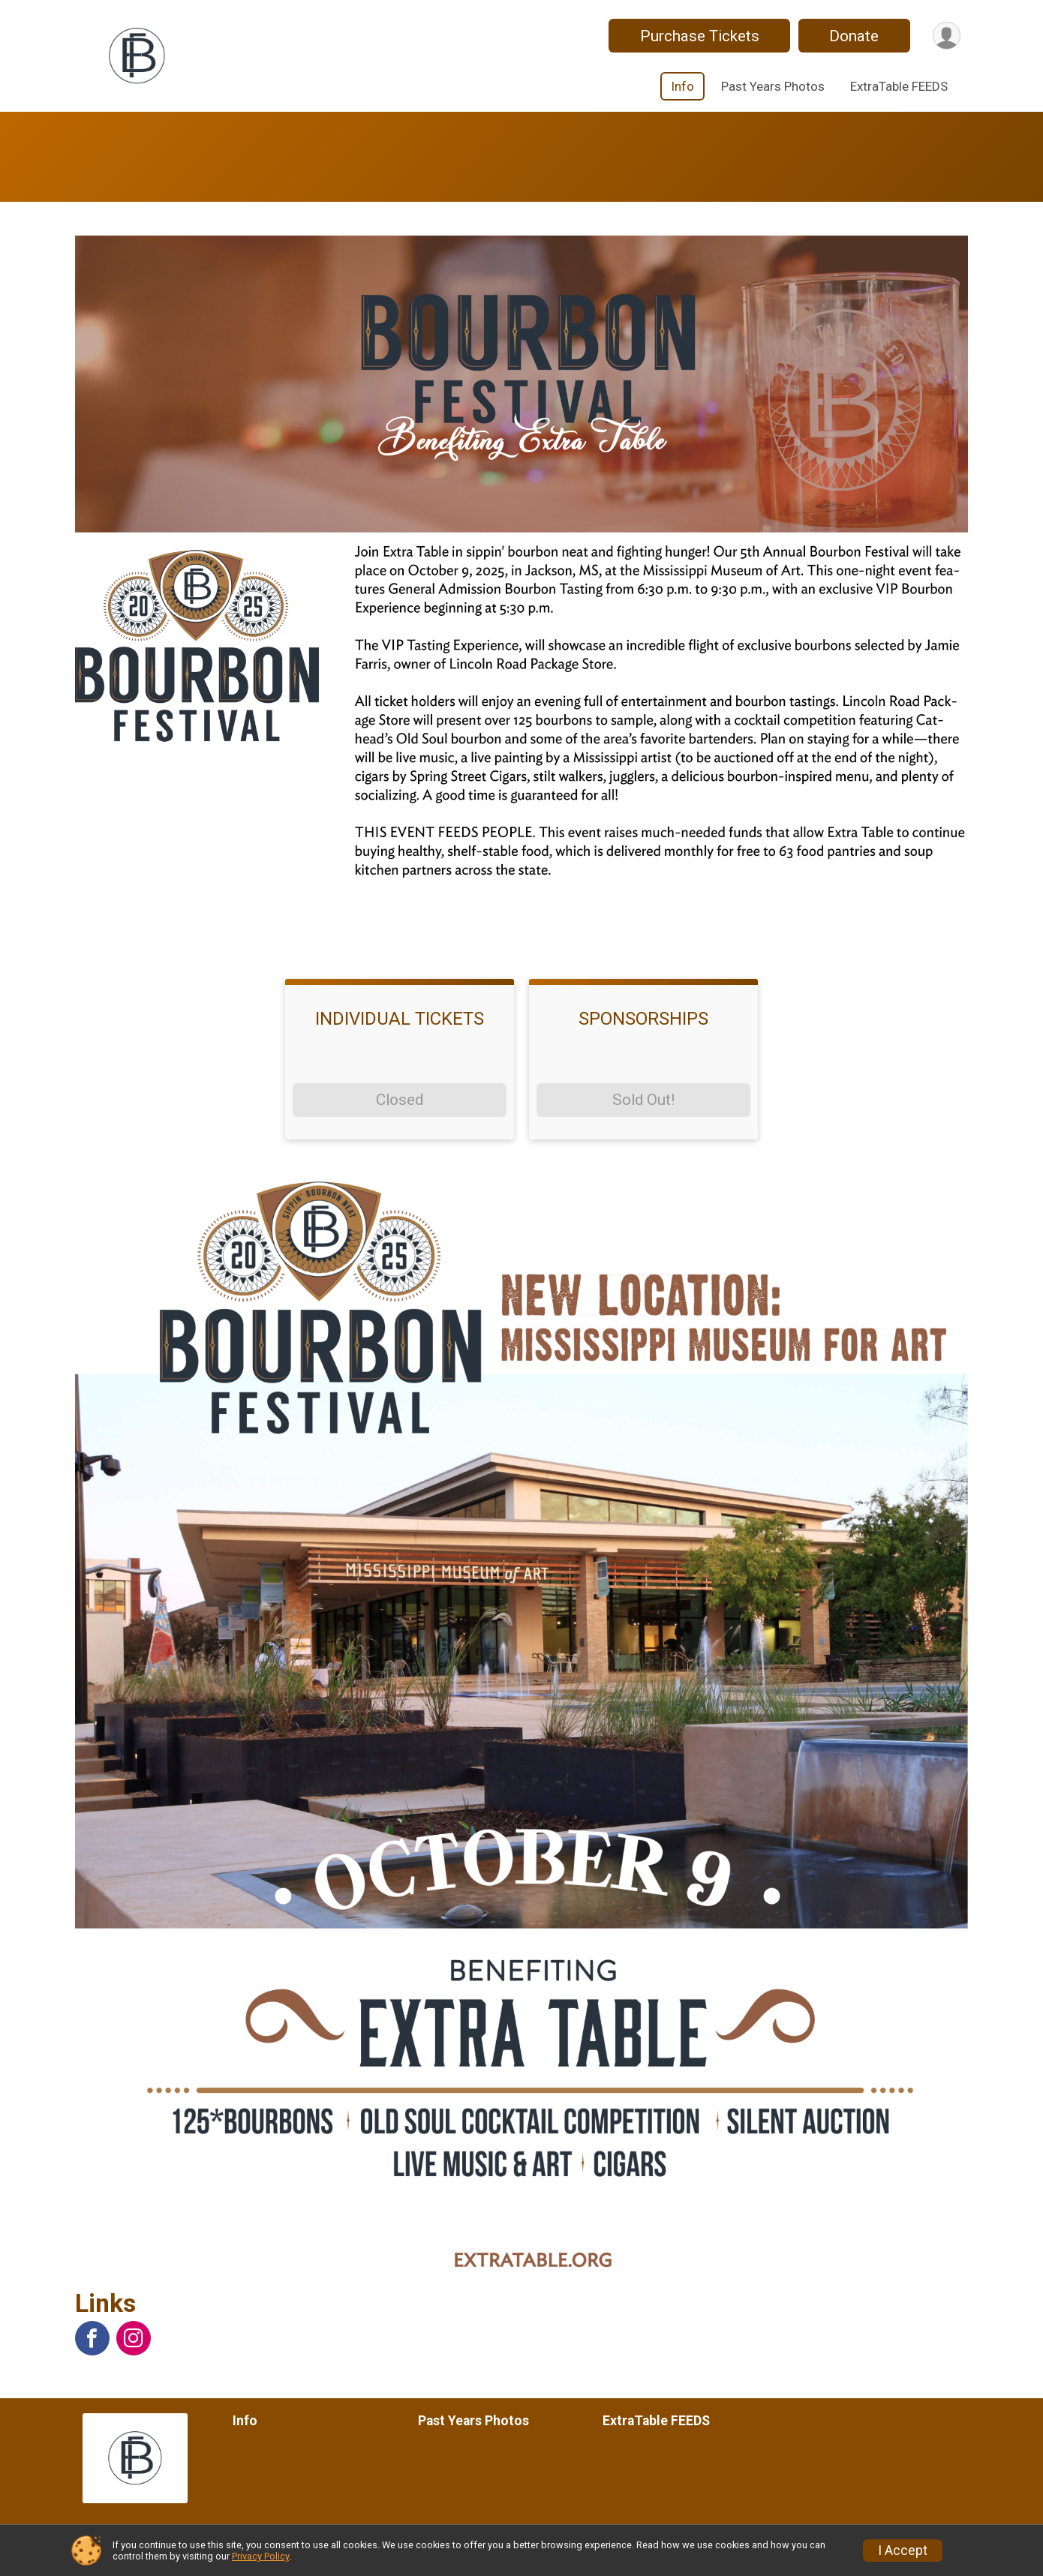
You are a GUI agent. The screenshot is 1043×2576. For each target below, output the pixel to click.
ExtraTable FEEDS (899, 86)
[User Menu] (946, 36)
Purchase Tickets (699, 36)
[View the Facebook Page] (92, 2338)
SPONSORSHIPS (643, 1018)
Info (682, 86)
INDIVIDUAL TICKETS (399, 1018)
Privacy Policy (260, 2556)
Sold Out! (643, 1100)
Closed (399, 1100)
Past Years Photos (773, 86)
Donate (854, 36)
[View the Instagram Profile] (133, 2338)
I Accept (902, 2550)
